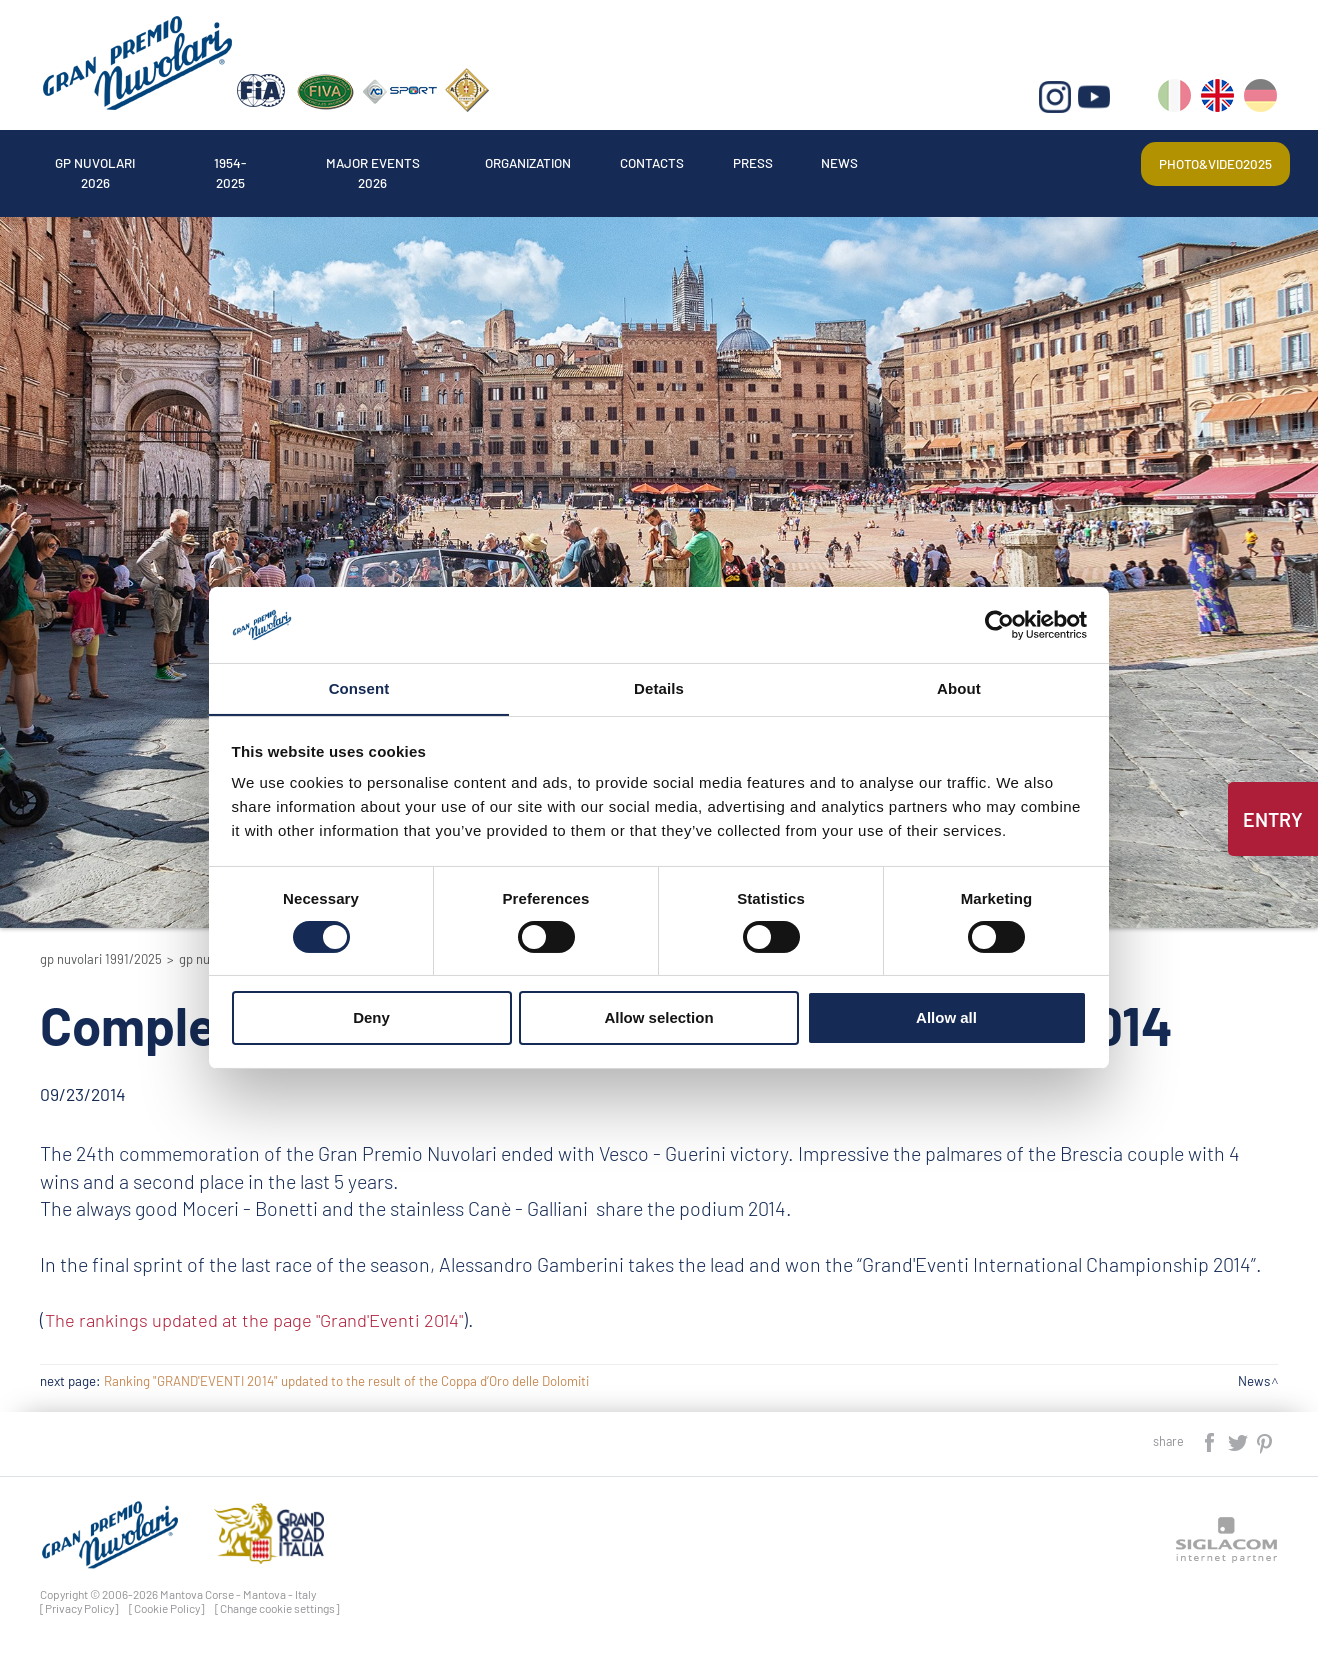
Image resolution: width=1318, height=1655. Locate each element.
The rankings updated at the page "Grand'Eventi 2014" (267, 1319)
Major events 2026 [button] (405, 163)
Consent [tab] (359, 688)
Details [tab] (659, 688)
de (1261, 100)
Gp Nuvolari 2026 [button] (102, 163)
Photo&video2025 (1209, 163)
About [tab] (959, 688)
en (1218, 100)
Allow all (946, 1018)
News (917, 163)
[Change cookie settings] (277, 1608)
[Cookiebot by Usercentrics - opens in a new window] (999, 624)
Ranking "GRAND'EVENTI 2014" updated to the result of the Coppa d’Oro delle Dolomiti (346, 1381)
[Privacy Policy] (79, 1608)
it (1175, 100)
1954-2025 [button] (250, 163)
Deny (371, 1018)
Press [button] (821, 163)
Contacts (711, 163)
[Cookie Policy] (167, 1608)
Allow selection (658, 1018)
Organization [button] (575, 163)
